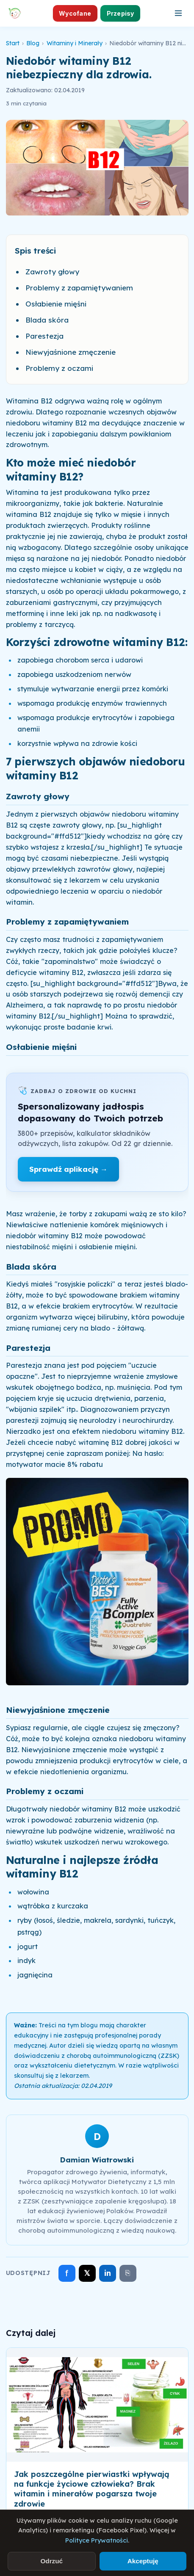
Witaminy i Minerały (75, 43)
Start (12, 43)
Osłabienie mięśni (55, 303)
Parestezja (44, 335)
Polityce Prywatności (96, 2540)
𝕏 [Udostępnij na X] (87, 2273)
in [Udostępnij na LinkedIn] (107, 2273)
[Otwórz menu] (178, 13)
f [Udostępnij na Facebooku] (66, 2273)
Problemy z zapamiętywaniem (79, 287)
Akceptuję (142, 2561)
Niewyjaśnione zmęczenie (70, 352)
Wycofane (75, 13)
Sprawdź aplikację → (68, 1169)
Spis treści (35, 251)
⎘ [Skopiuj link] (127, 2273)
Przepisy (120, 13)
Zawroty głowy (52, 271)
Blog (32, 43)
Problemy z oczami (59, 368)
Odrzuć (51, 2561)
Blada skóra (47, 319)
